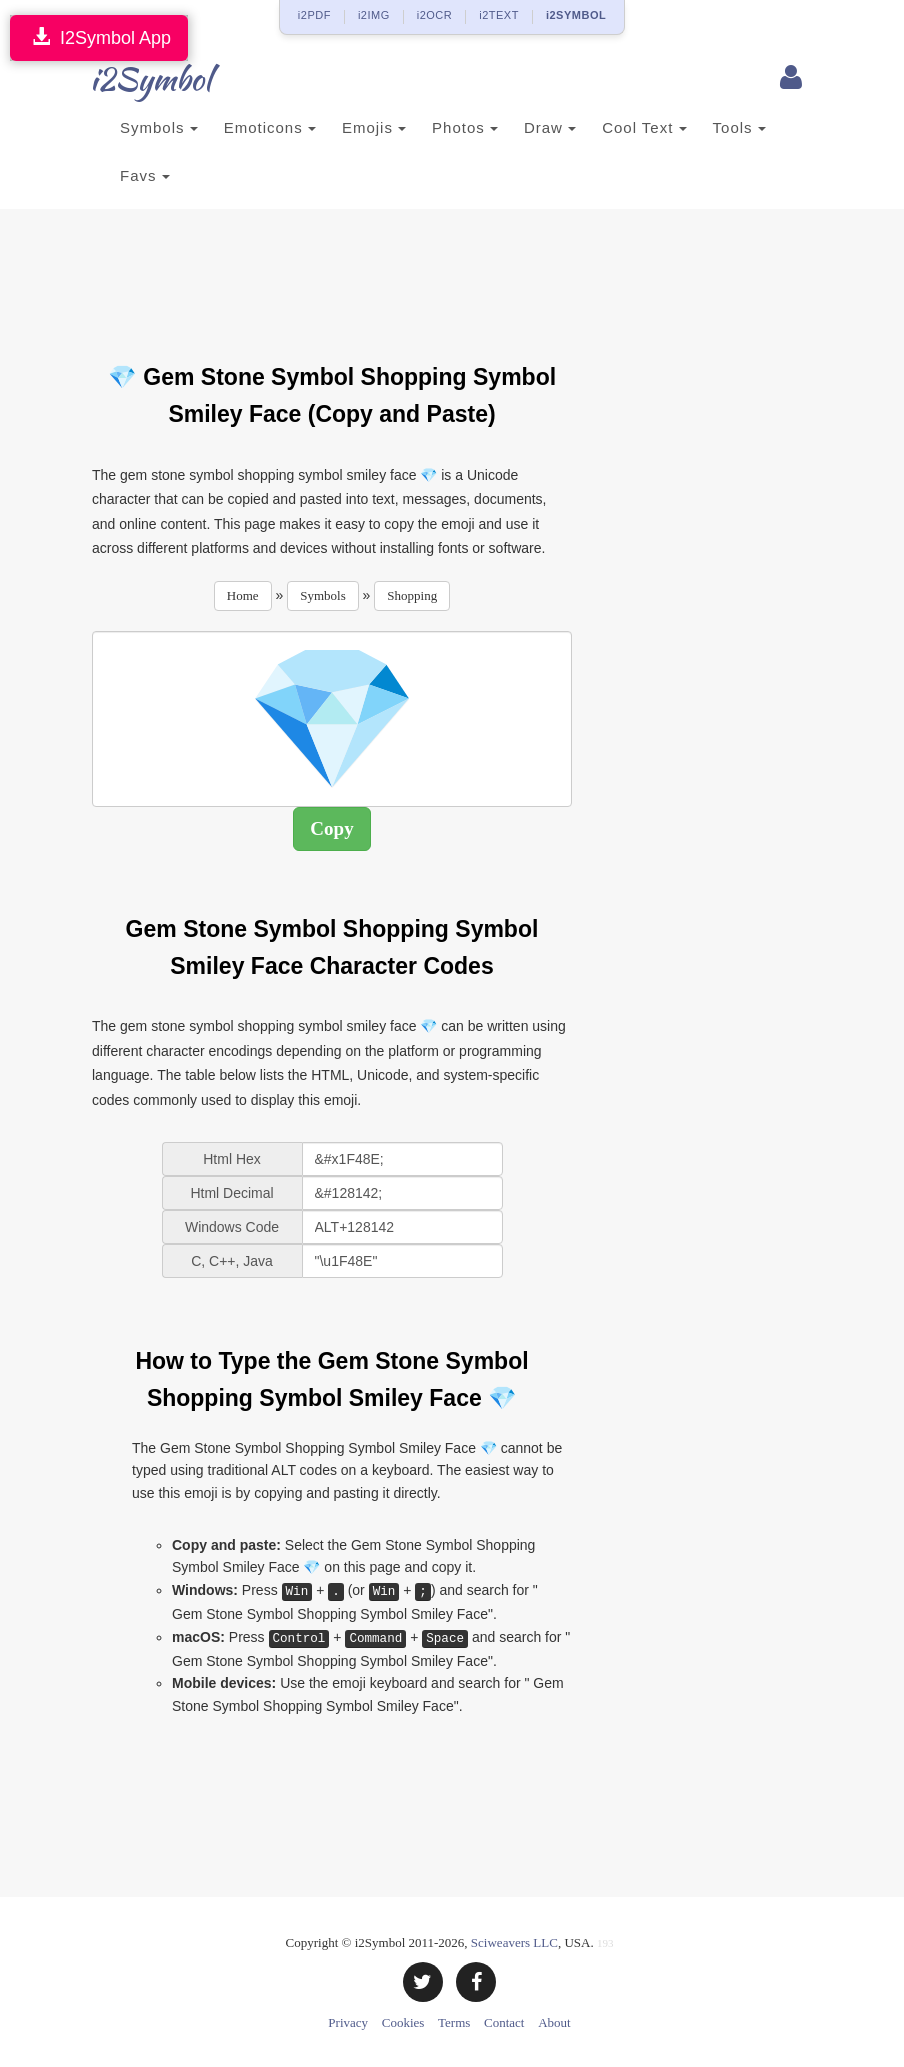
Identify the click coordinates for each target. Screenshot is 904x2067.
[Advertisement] (456, 274)
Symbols (159, 127)
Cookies (403, 2022)
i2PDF (314, 15)
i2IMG (374, 15)
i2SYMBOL (576, 15)
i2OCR (435, 15)
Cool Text (644, 127)
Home (243, 595)
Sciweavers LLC (514, 1942)
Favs (145, 175)
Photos (465, 127)
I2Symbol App (99, 37)
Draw (550, 127)
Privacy (348, 2022)
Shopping (412, 595)
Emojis (374, 127)
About (554, 2022)
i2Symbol (132, 79)
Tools (739, 127)
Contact (504, 2022)
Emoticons (270, 127)
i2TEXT (499, 15)
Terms (454, 2022)
